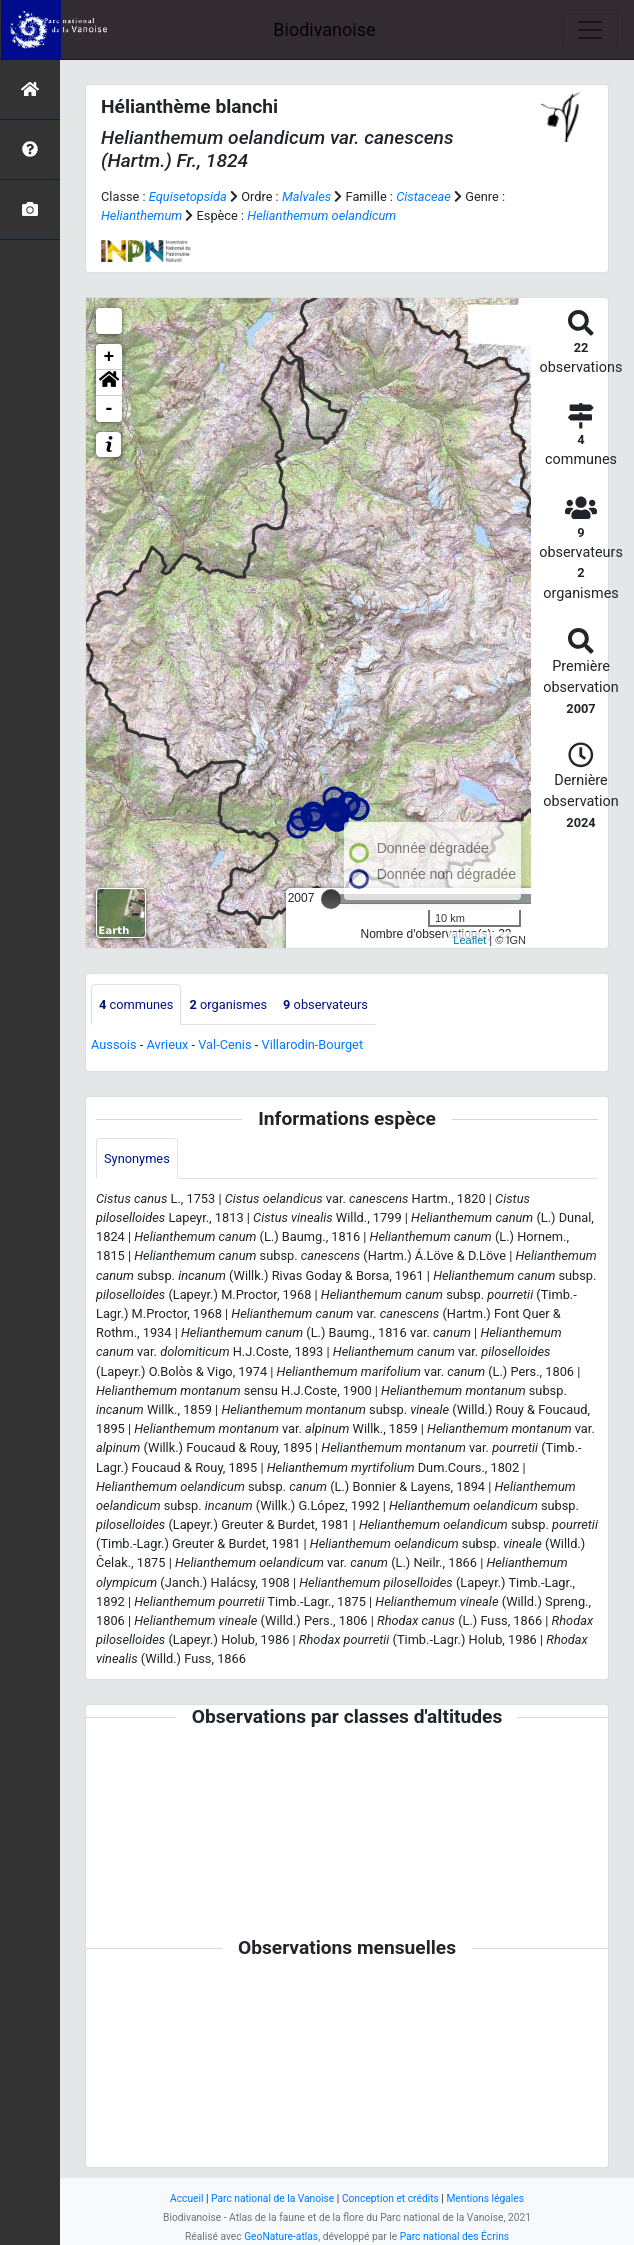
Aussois (114, 1044)
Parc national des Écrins (454, 2236)
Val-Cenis (224, 1044)
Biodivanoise (324, 29)
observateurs (325, 1004)
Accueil (186, 2198)
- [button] (109, 409)
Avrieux (167, 1044)
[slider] (331, 899)
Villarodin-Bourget (312, 1044)
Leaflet (469, 940)
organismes (228, 1004)
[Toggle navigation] (590, 30)
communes (136, 1004)
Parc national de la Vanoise (272, 2198)
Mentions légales (485, 2198)
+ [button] (109, 357)
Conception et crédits (390, 2198)
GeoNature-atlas (281, 2236)
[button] (109, 383)
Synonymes (137, 1158)
